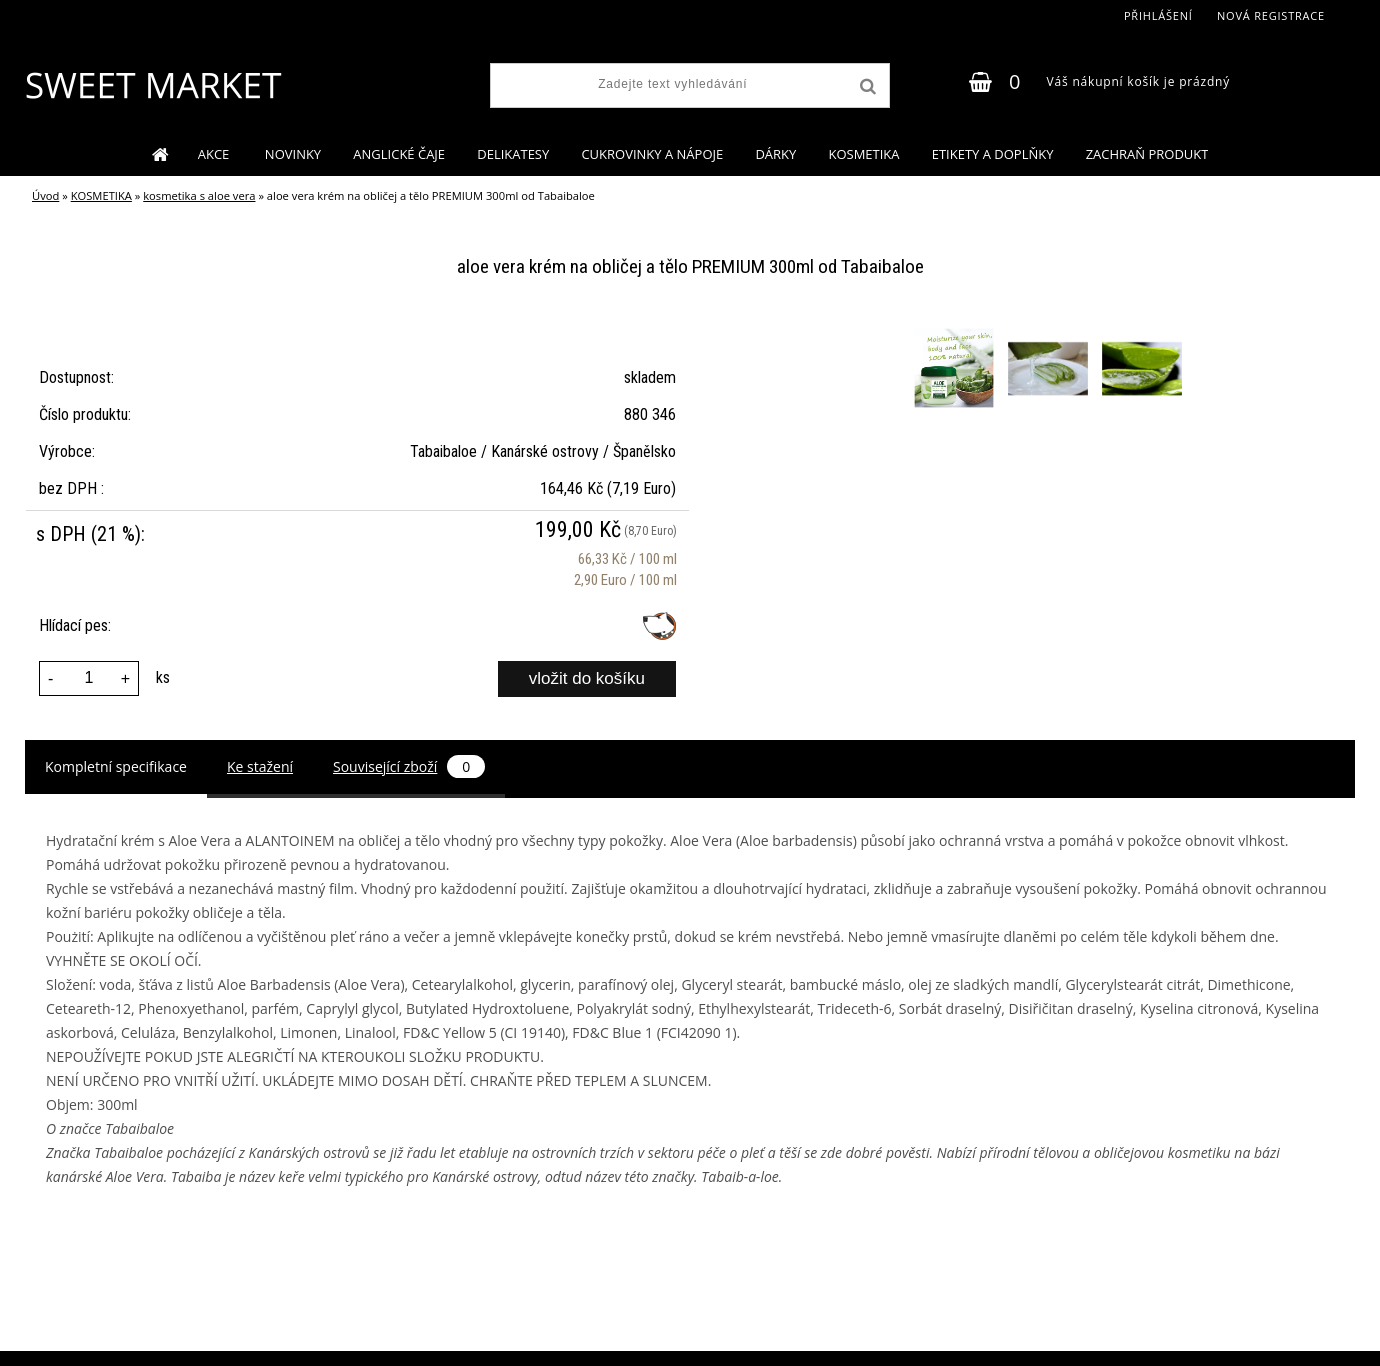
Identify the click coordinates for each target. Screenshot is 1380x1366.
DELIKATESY (513, 154)
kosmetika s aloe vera (199, 195)
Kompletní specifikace (116, 766)
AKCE (215, 154)
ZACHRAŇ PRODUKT (1147, 154)
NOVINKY (293, 154)
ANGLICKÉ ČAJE (399, 154)
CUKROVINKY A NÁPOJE (652, 154)
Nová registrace (1271, 15)
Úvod (45, 195)
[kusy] (89, 678)
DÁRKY (775, 154)
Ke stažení (260, 766)
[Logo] (152, 85)
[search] (866, 87)
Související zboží (409, 766)
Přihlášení (1158, 15)
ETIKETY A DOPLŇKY (993, 154)
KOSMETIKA (863, 154)
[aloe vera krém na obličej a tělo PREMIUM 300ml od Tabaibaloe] (956, 331)
